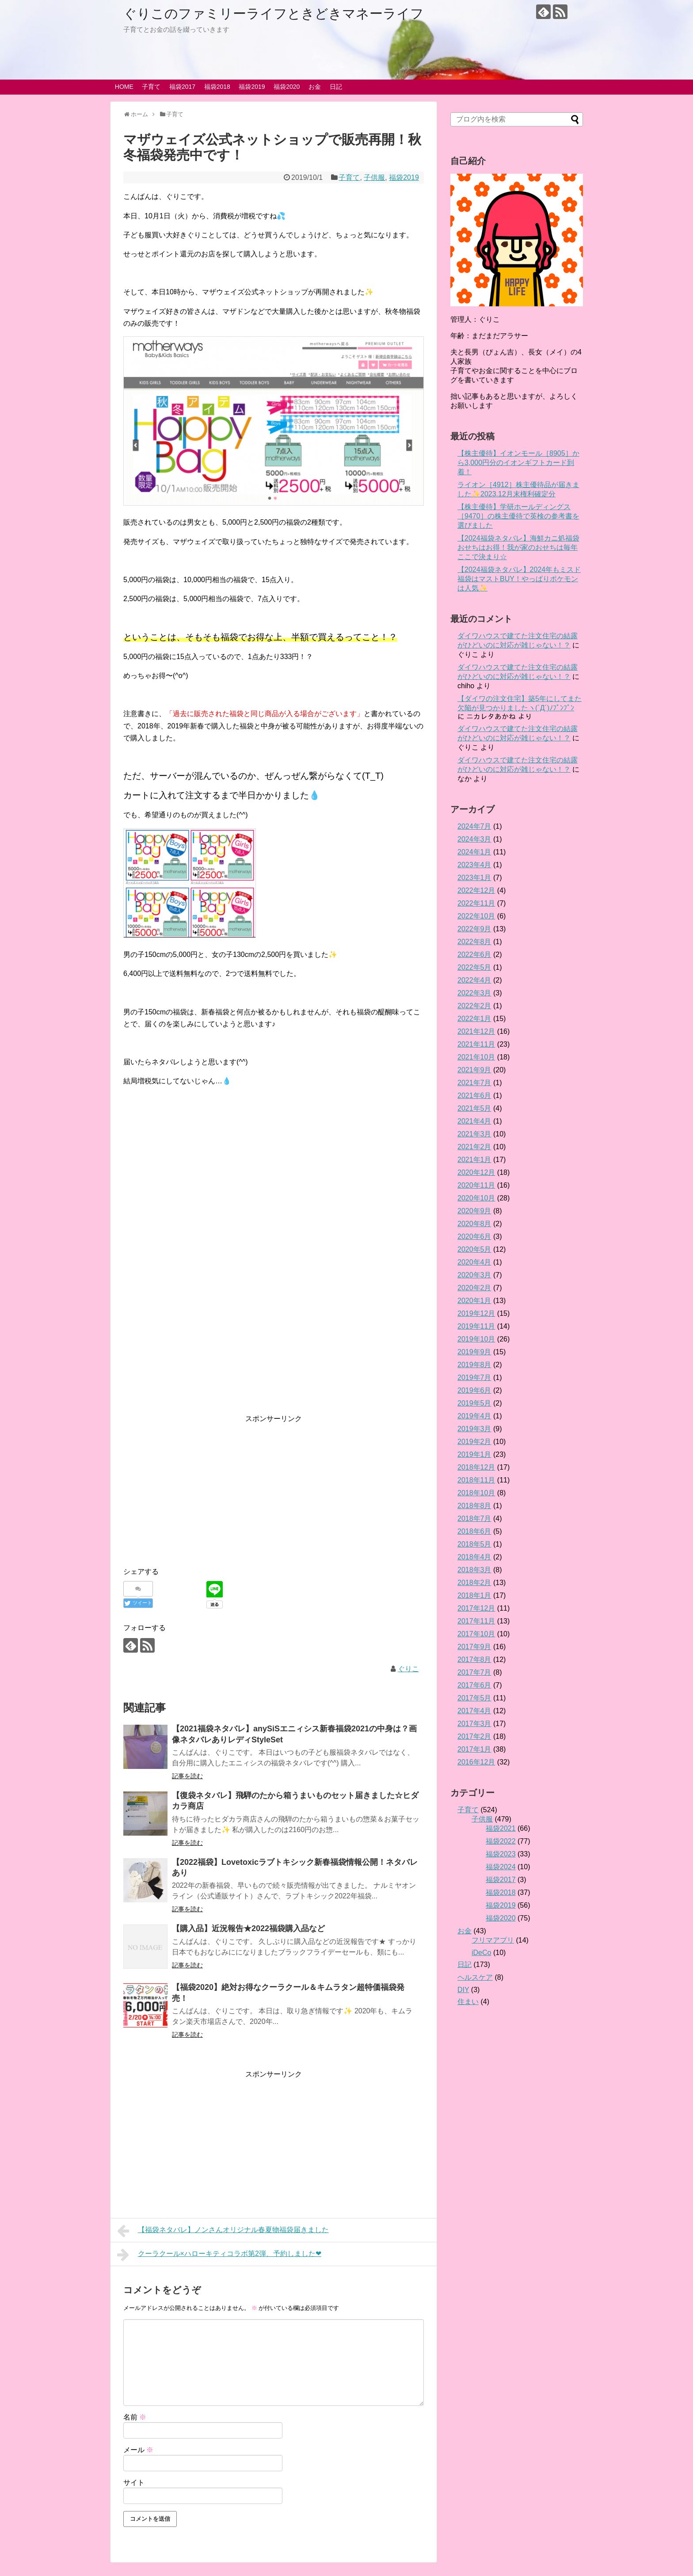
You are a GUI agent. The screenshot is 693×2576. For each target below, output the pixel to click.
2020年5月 (474, 1249)
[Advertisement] (273, 1297)
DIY (463, 1989)
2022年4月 (474, 980)
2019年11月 (476, 1326)
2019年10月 (476, 1339)
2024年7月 (474, 826)
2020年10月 (476, 1198)
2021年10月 (476, 1057)
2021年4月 (474, 1121)
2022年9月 (474, 929)
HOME (124, 86)
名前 (134, 2417)
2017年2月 (474, 1736)
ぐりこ (408, 1669)
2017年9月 (474, 1646)
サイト (134, 2482)
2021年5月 (474, 1108)
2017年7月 (474, 1672)
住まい (468, 2001)
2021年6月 (474, 1095)
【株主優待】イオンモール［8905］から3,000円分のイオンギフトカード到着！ (518, 463)
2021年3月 (474, 1134)
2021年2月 (474, 1147)
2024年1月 (474, 852)
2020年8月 (474, 1223)
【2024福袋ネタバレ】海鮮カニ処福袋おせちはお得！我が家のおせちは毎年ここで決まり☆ (518, 547)
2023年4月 (474, 865)
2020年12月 (476, 1172)
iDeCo (481, 1952)
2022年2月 (474, 1006)
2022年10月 (476, 916)
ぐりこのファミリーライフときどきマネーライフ (273, 13)
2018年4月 (474, 1557)
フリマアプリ (493, 1940)
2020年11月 (476, 1185)
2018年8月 (474, 1505)
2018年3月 (474, 1570)
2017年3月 (474, 1723)
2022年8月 (474, 941)
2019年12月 (476, 1313)
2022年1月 (474, 1018)
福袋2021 (501, 1828)
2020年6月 (474, 1236)
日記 (336, 86)
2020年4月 (474, 1262)
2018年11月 (476, 1480)
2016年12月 (476, 1762)
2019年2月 (474, 1441)
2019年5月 (474, 1403)
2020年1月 (474, 1300)
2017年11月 (476, 1621)
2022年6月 (474, 954)
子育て (151, 86)
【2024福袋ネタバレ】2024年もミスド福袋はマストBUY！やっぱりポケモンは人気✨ (519, 579)
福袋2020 (287, 86)
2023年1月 (474, 877)
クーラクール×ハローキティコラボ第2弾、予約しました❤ (219, 2255)
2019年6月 (474, 1390)
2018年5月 (474, 1544)
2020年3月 (474, 1275)
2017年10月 (476, 1634)
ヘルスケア (475, 1977)
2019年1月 (474, 1454)
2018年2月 (474, 1582)
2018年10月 (476, 1493)
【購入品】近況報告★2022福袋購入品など (248, 1928)
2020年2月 (474, 1288)
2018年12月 (476, 1467)
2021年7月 (474, 1082)
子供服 (374, 177)
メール (138, 2450)
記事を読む (187, 1776)
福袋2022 (501, 1841)
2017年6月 (474, 1685)
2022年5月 (474, 967)
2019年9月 (474, 1352)
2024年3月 (474, 839)
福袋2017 (182, 86)
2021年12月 (476, 1031)
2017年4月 (474, 1711)
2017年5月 (474, 1698)
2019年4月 (474, 1416)
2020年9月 (474, 1211)
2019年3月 (474, 1429)
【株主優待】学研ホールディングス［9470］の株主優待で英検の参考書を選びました (518, 516)
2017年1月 (474, 1749)
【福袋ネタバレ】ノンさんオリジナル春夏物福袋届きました (223, 2231)
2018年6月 (474, 1531)
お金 (314, 86)
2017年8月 (474, 1659)
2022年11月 (476, 903)
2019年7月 (474, 1377)
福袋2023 (501, 1854)
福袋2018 (217, 86)
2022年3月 (474, 993)
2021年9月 (474, 1070)
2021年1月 (474, 1159)
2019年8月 (474, 1364)
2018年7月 (474, 1518)
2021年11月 (476, 1044)
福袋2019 (252, 86)
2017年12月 (476, 1608)
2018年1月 (474, 1595)
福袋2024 (501, 1867)
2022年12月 (476, 890)
